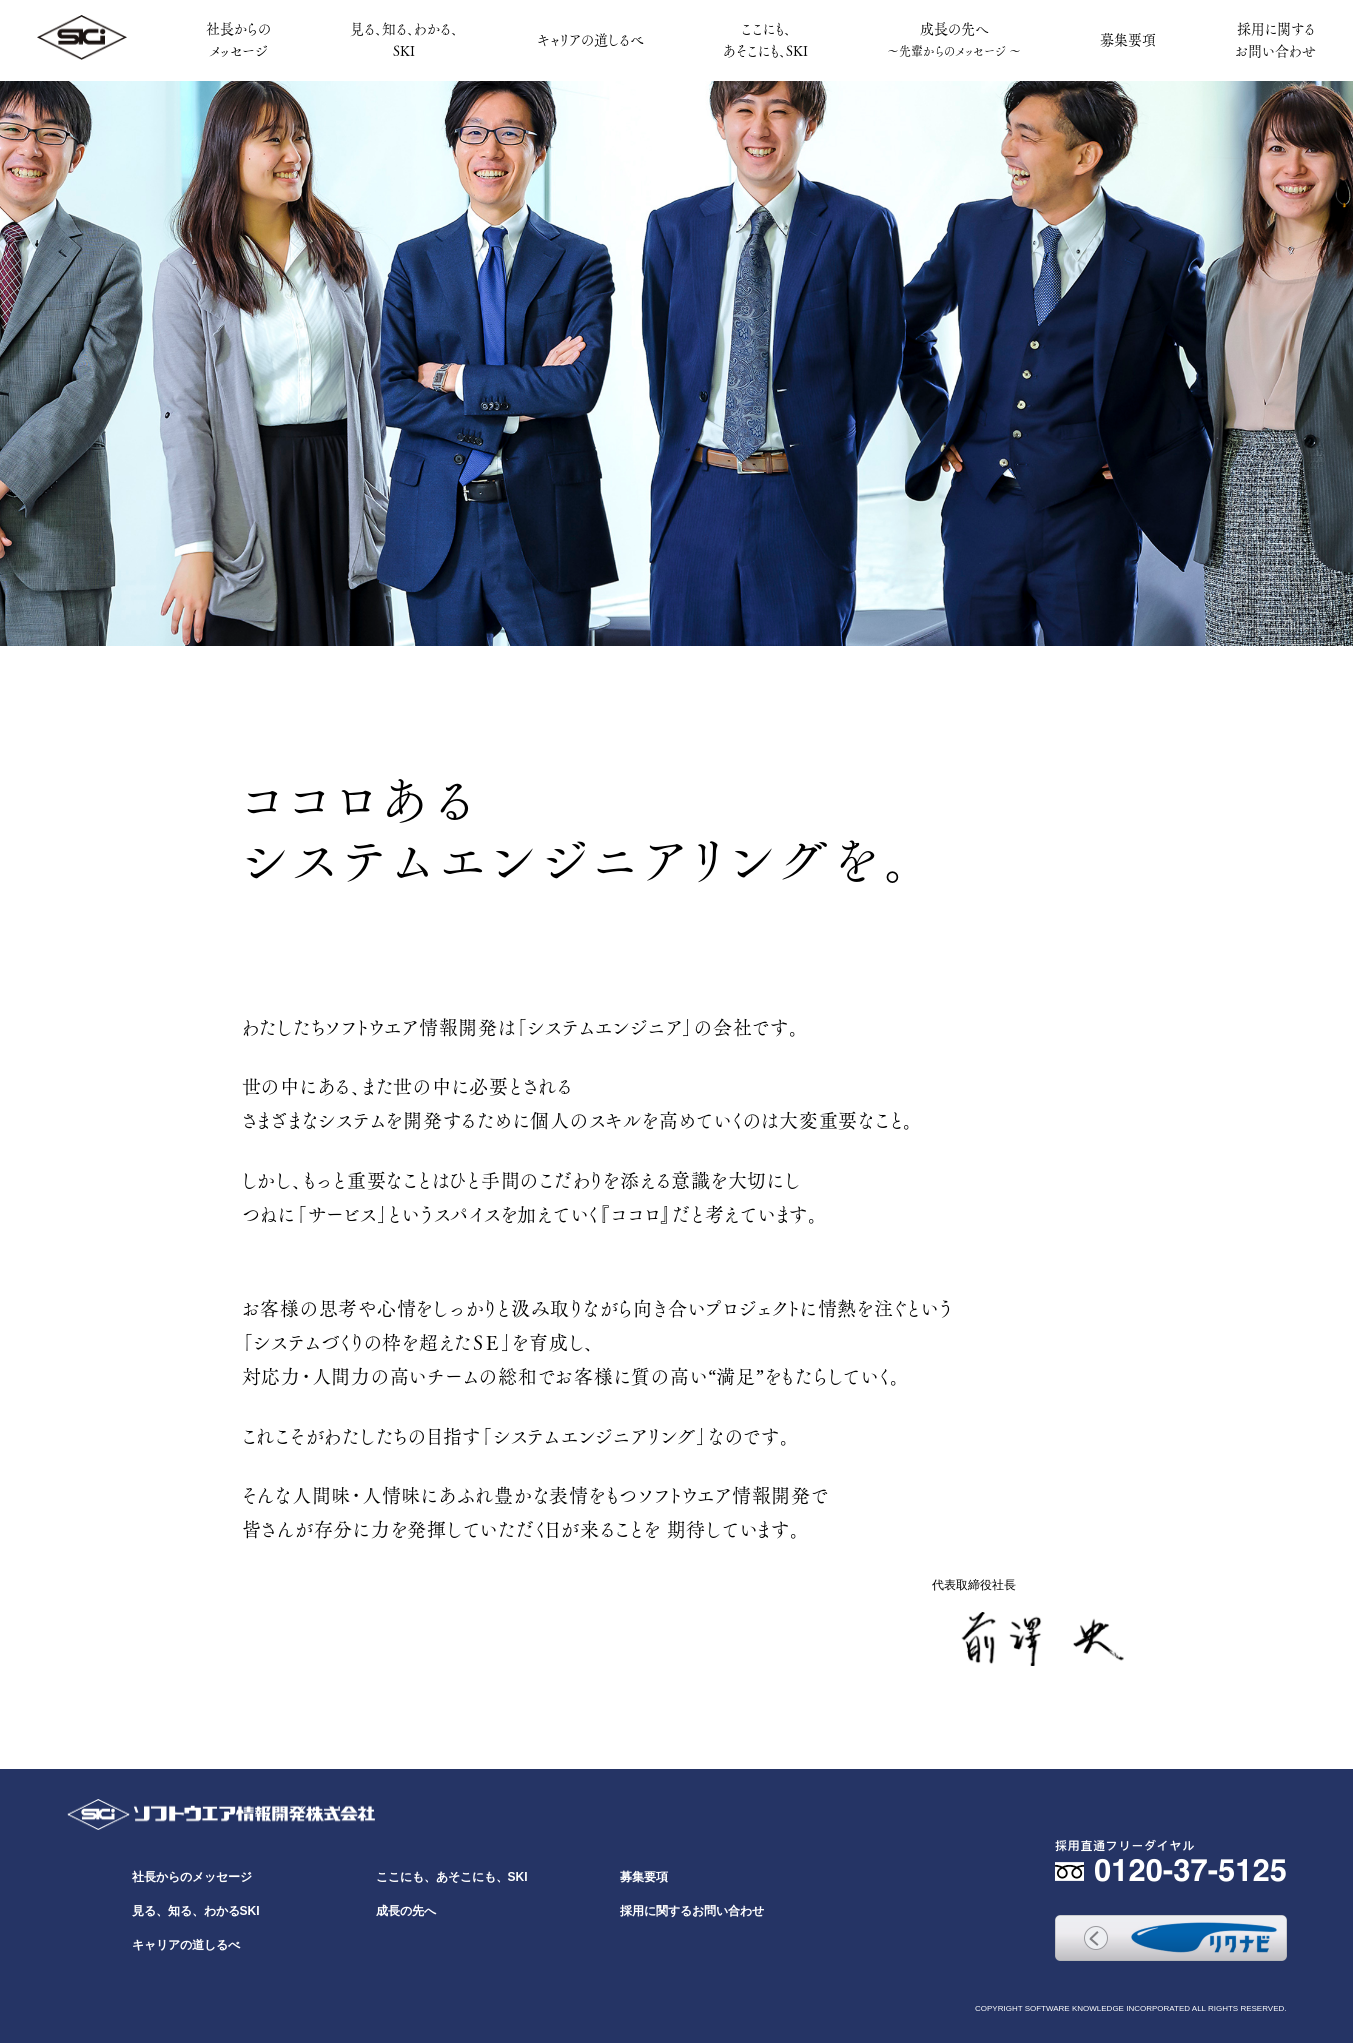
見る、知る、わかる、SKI (404, 39)
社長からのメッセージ (238, 39)
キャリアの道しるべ (590, 39)
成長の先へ (954, 38)
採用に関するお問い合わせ (1275, 39)
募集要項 (1128, 39)
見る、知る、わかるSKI (196, 1911)
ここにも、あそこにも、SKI (765, 39)
